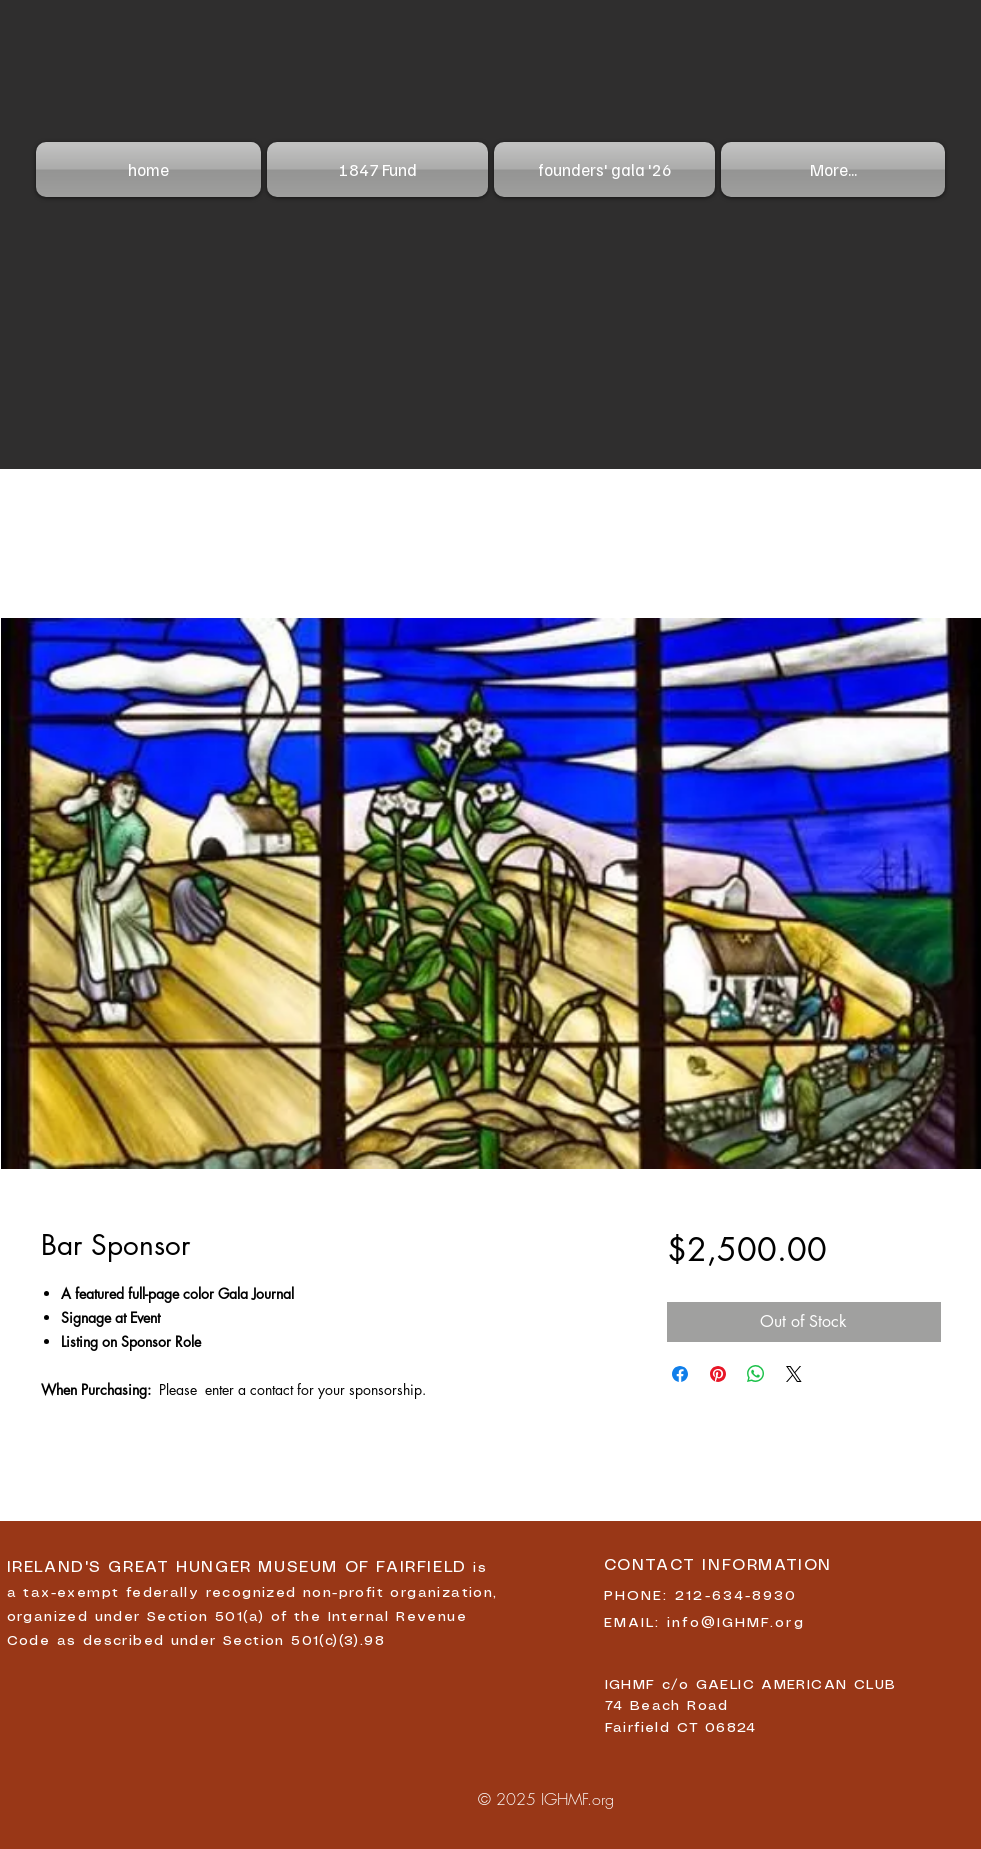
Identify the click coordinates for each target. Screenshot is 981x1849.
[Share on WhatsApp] (756, 1374)
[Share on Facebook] (680, 1374)
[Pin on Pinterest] (718, 1374)
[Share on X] (794, 1374)
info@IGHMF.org (735, 1623)
